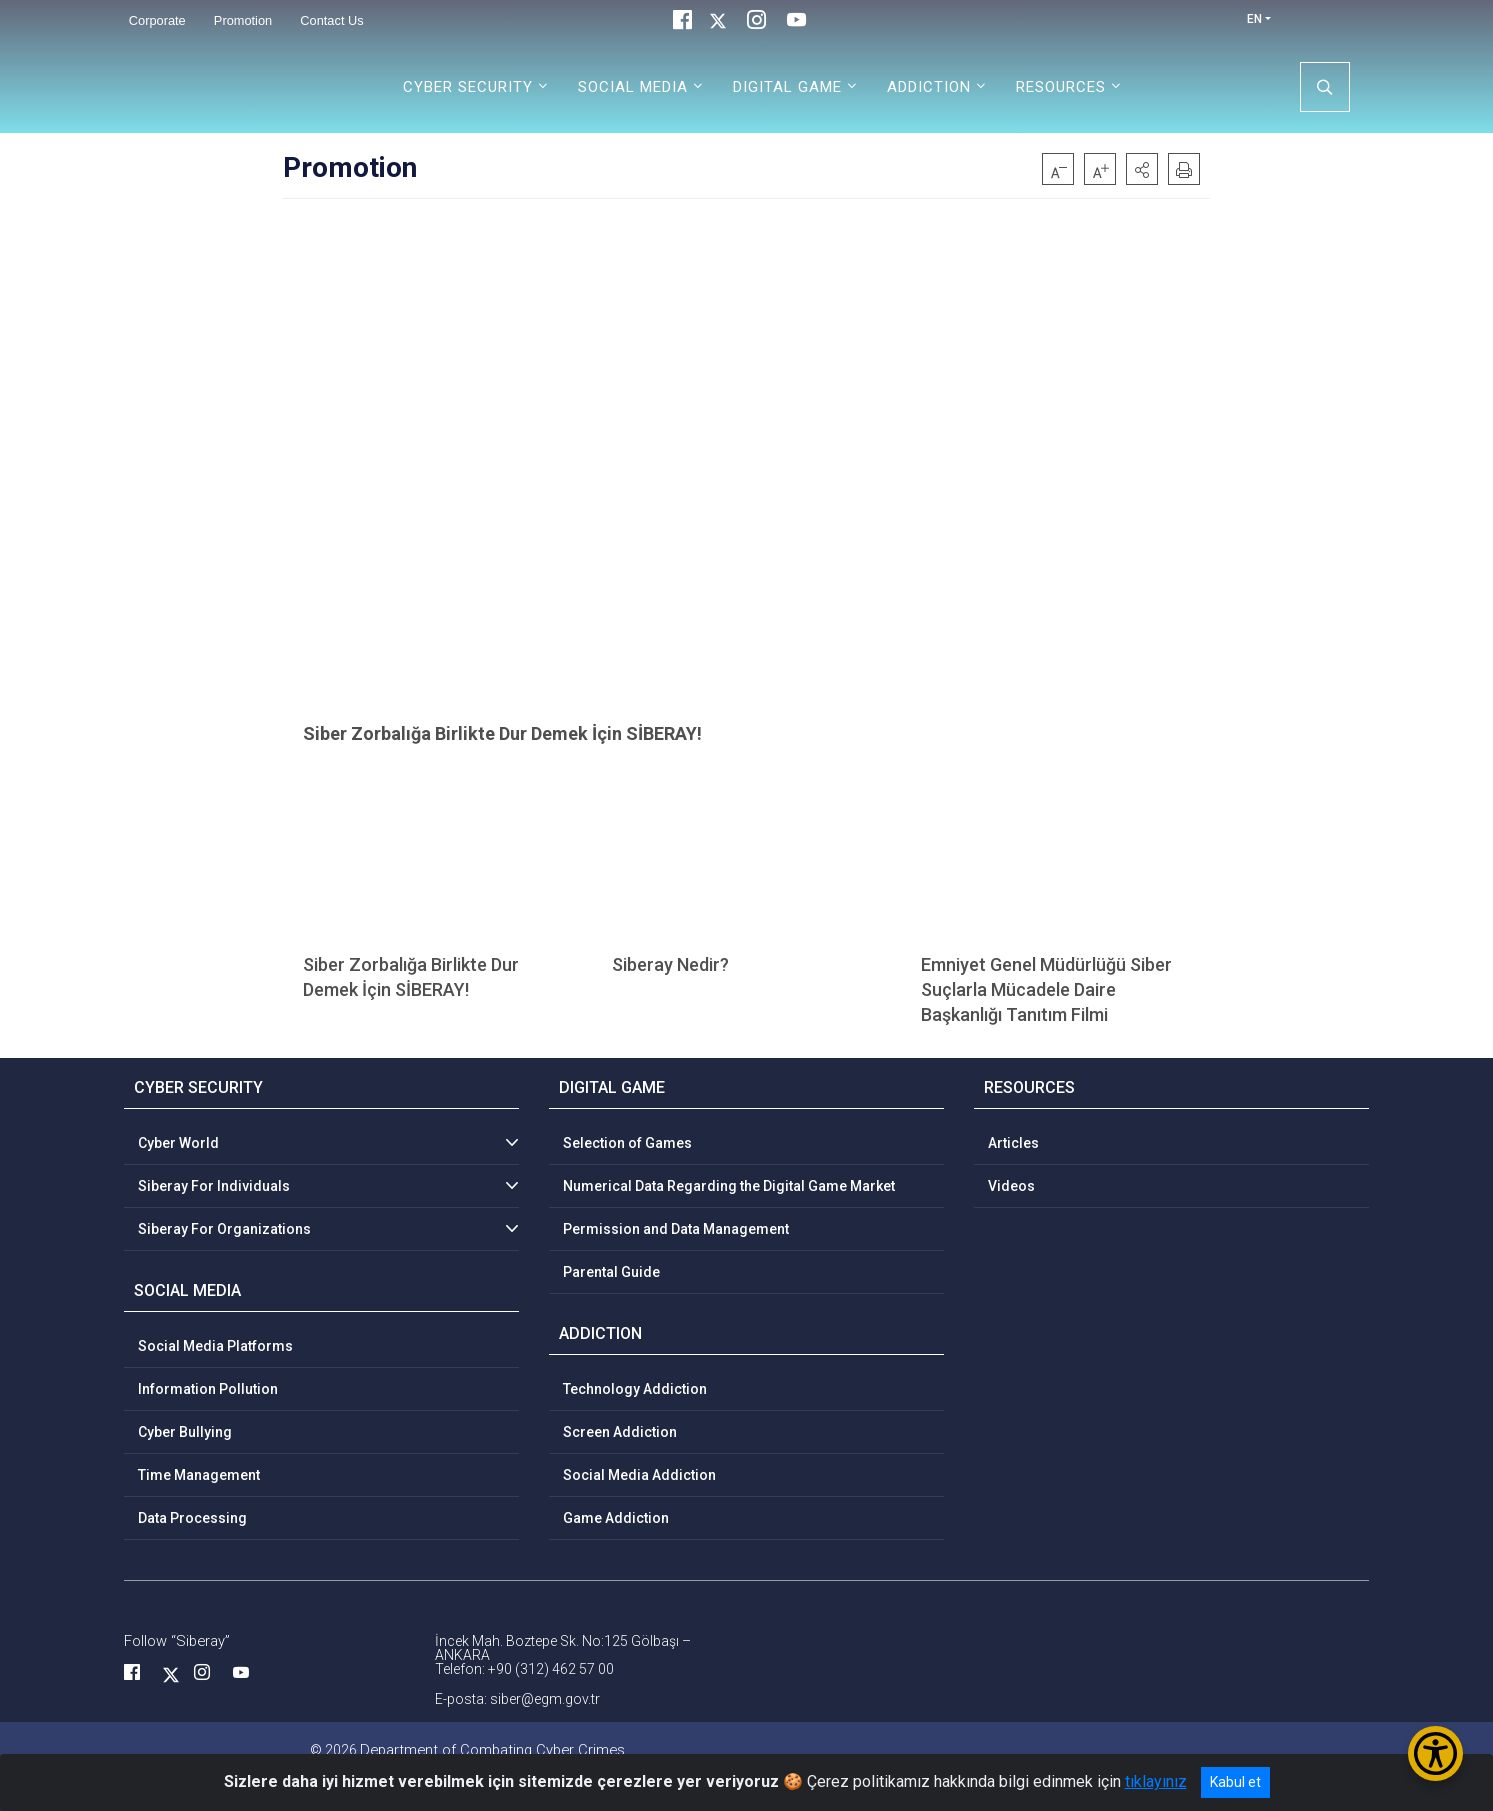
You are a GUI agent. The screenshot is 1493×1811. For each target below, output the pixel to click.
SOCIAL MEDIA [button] (633, 87)
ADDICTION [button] (929, 87)
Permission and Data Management (676, 1229)
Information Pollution (208, 1389)
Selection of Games (627, 1143)
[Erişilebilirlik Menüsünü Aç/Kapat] (1435, 1753)
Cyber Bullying (185, 1432)
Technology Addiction (635, 1389)
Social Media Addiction (639, 1475)
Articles (1013, 1143)
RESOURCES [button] (1061, 87)
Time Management (199, 1475)
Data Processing (192, 1518)
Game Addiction (616, 1518)
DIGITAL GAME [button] (787, 87)
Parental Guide (611, 1272)
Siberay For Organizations (224, 1229)
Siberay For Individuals (214, 1186)
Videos (1011, 1186)
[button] (1142, 169)
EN (1254, 19)
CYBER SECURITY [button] (468, 87)
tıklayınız (1156, 1781)
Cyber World (178, 1143)
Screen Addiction (620, 1432)
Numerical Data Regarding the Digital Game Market (729, 1186)
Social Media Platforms (215, 1346)
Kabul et (1235, 1782)
